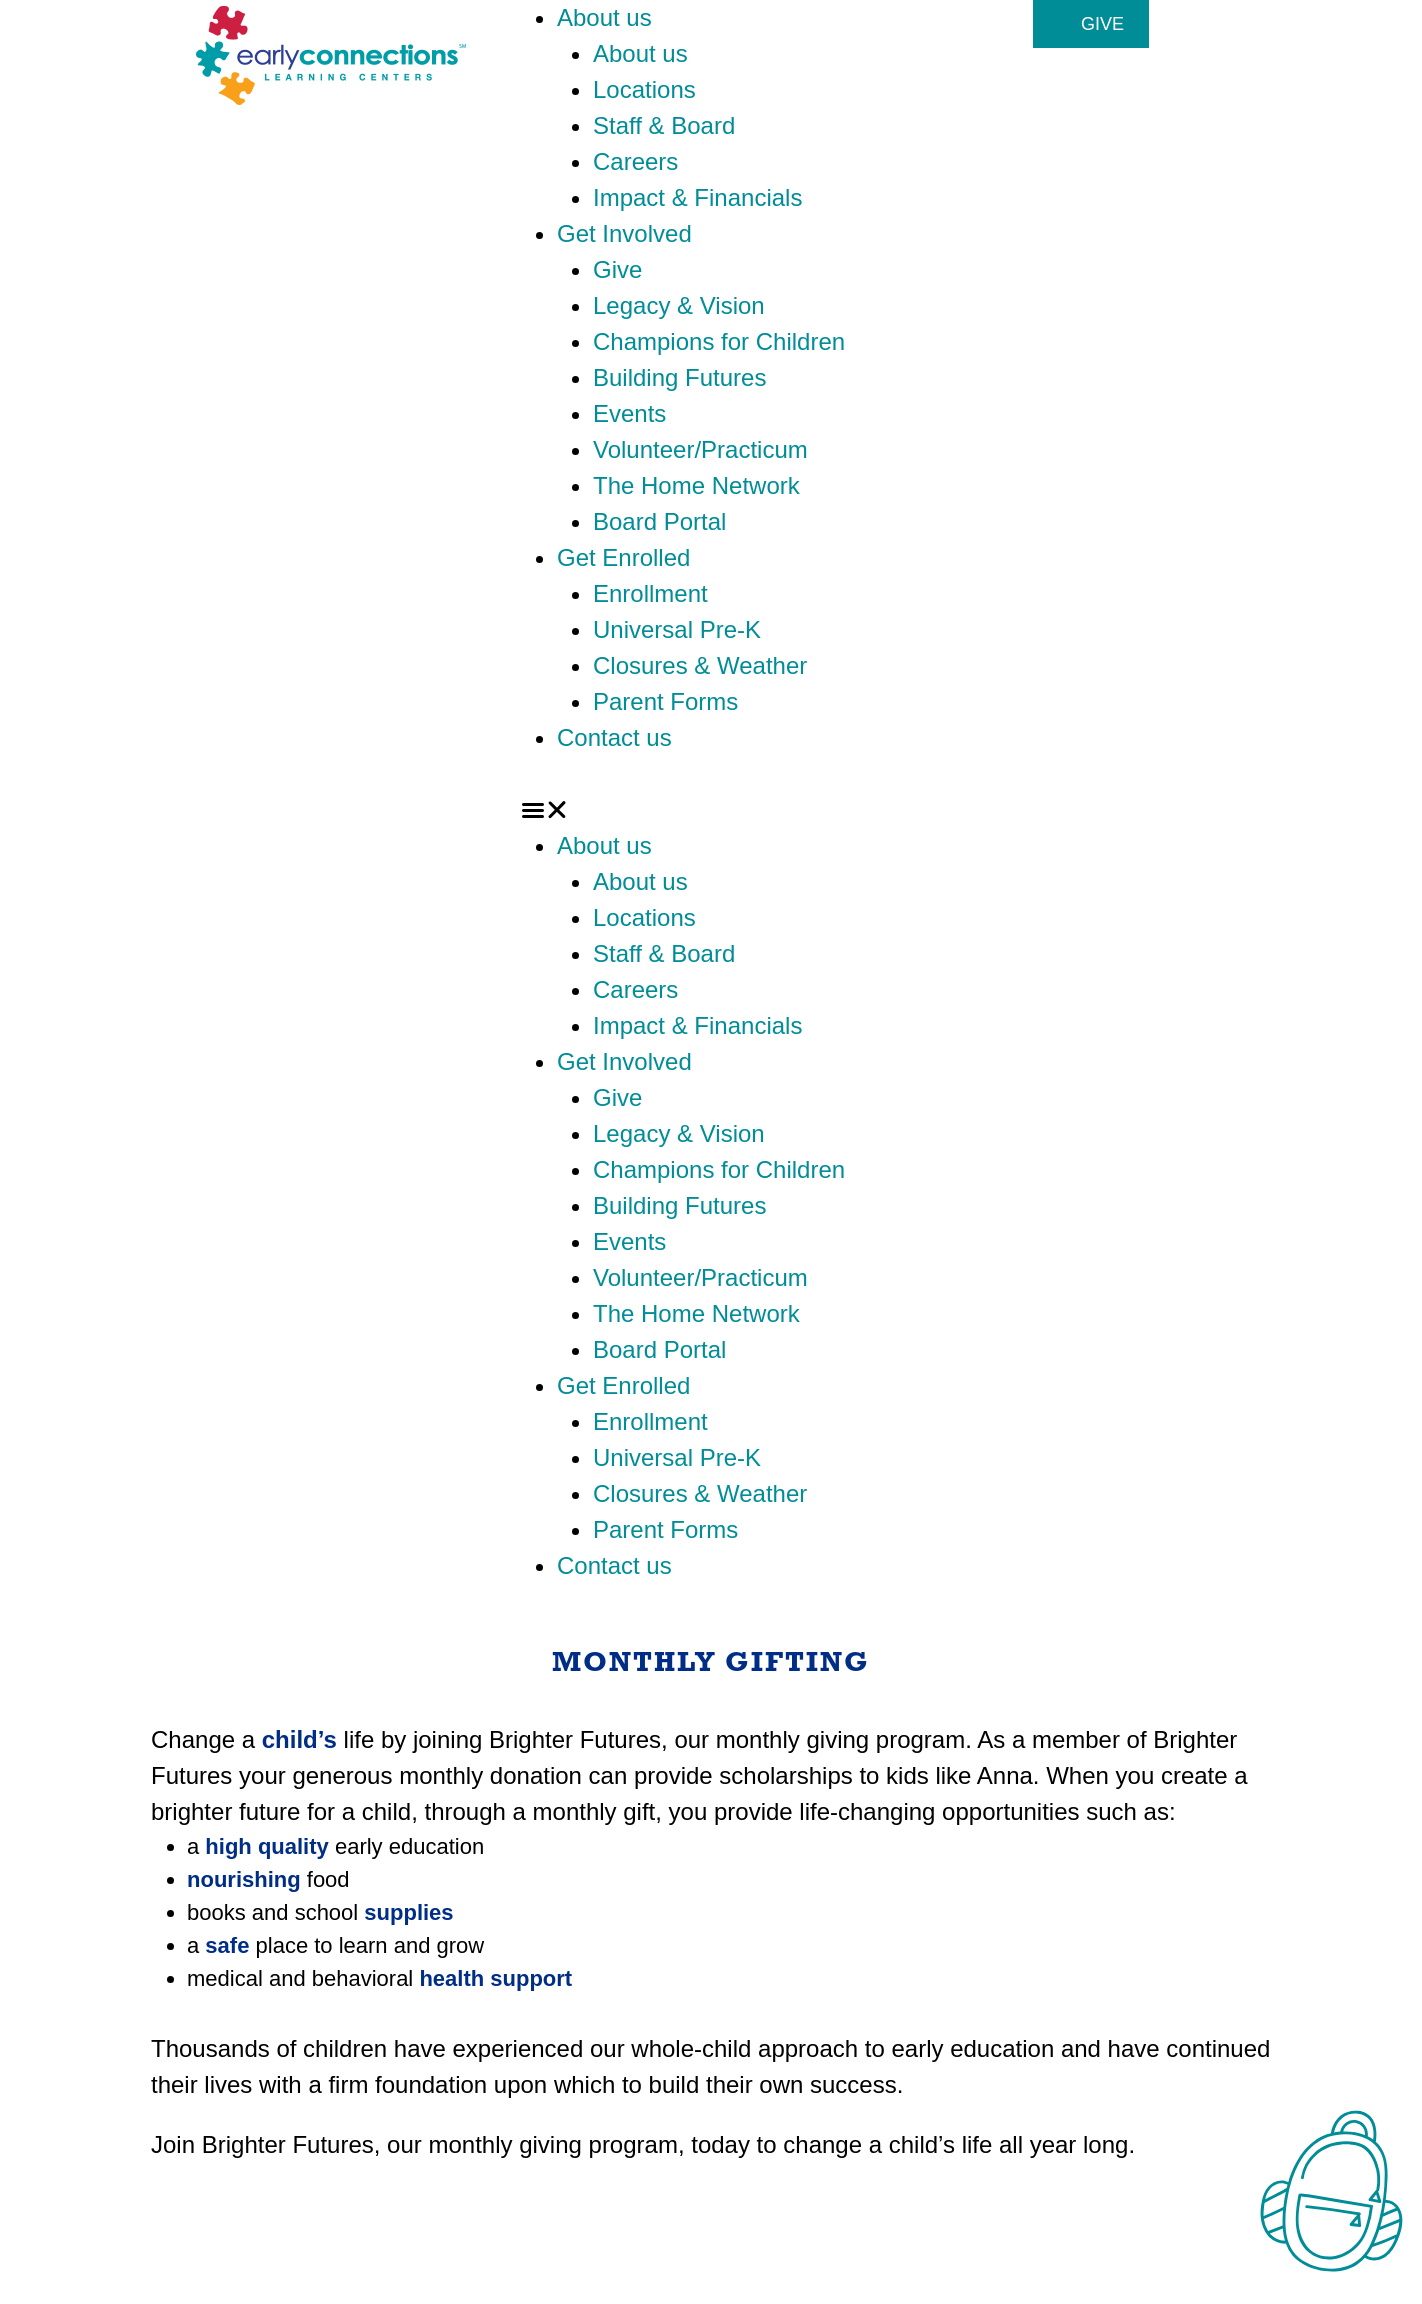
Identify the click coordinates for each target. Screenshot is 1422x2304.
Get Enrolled (623, 557)
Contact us (614, 737)
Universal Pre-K (677, 629)
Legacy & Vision (679, 305)
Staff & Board (664, 125)
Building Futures (679, 377)
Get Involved (624, 233)
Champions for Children (719, 341)
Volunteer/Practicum (700, 449)
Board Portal (659, 521)
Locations (644, 89)
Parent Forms (665, 701)
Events (629, 413)
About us (604, 17)
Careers (635, 161)
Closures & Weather (700, 665)
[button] (711, 810)
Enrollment (650, 593)
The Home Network (696, 485)
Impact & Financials (697, 197)
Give (617, 269)
